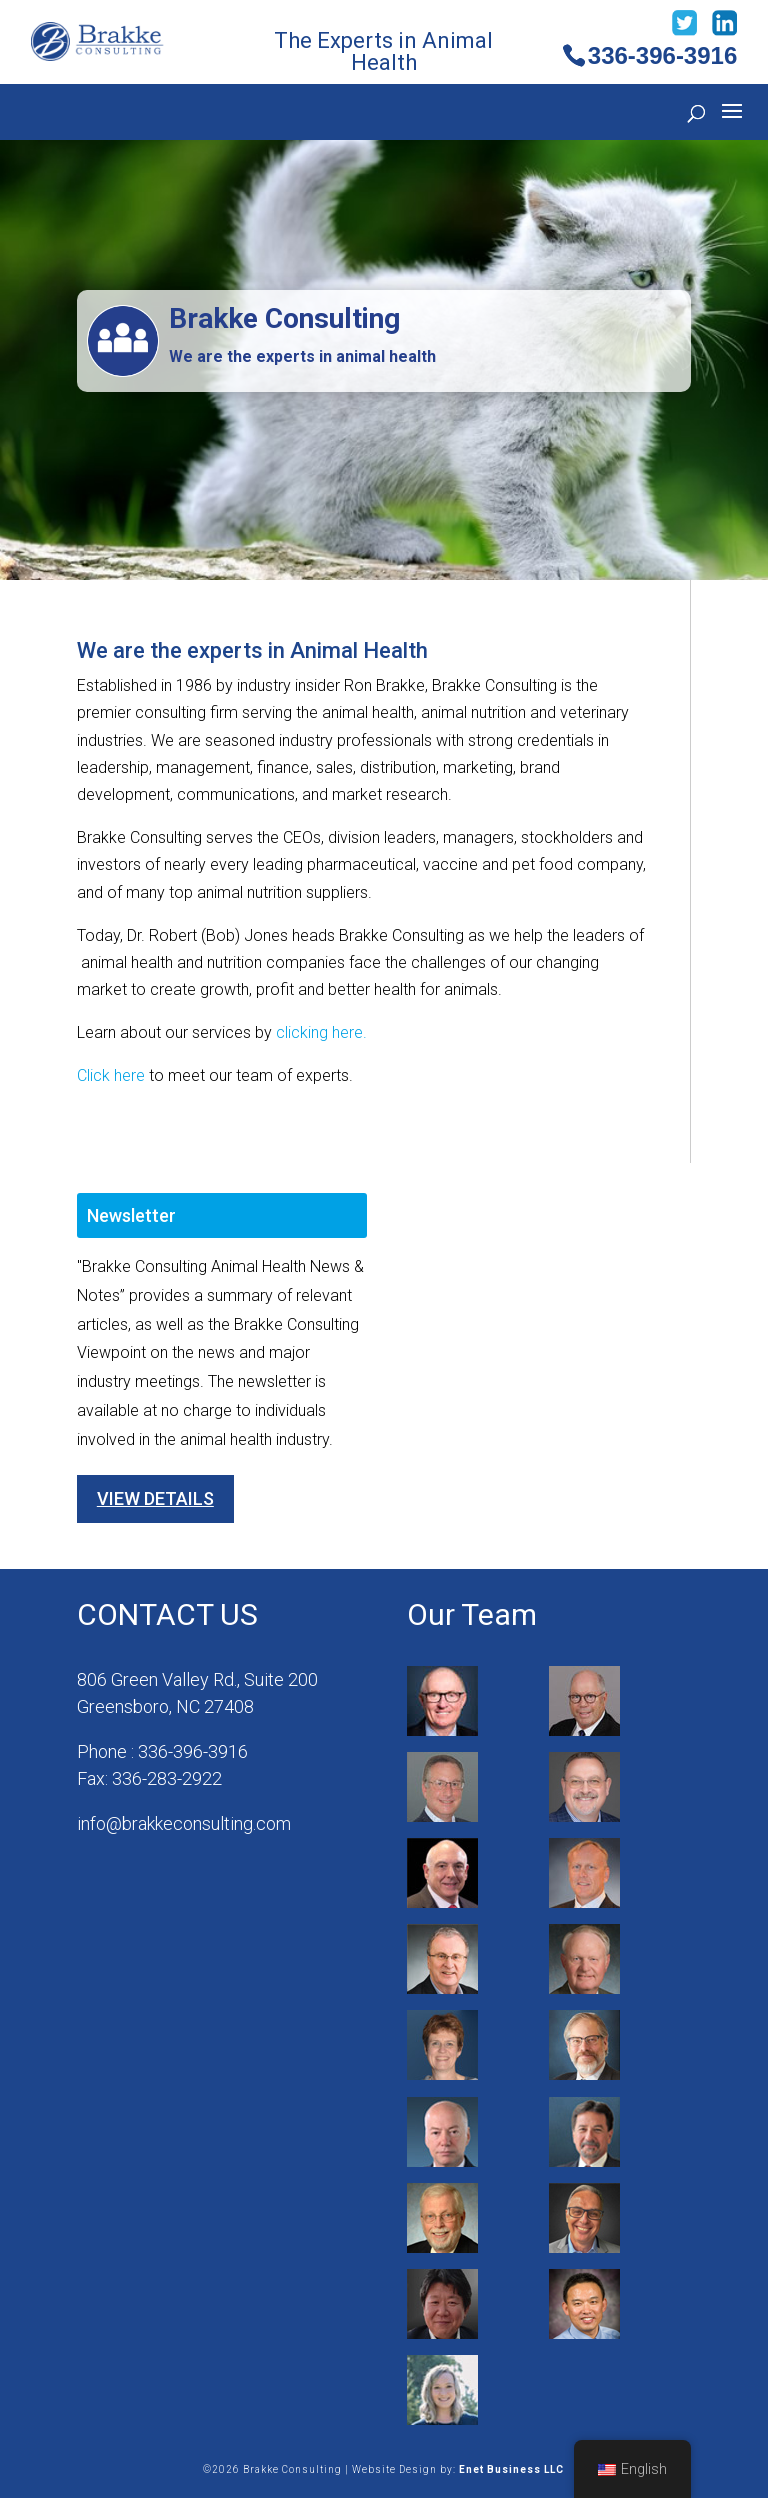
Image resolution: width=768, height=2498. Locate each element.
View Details (155, 1498)
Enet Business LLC (511, 2469)
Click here (111, 1075)
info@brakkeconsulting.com (184, 1823)
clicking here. (321, 1032)
